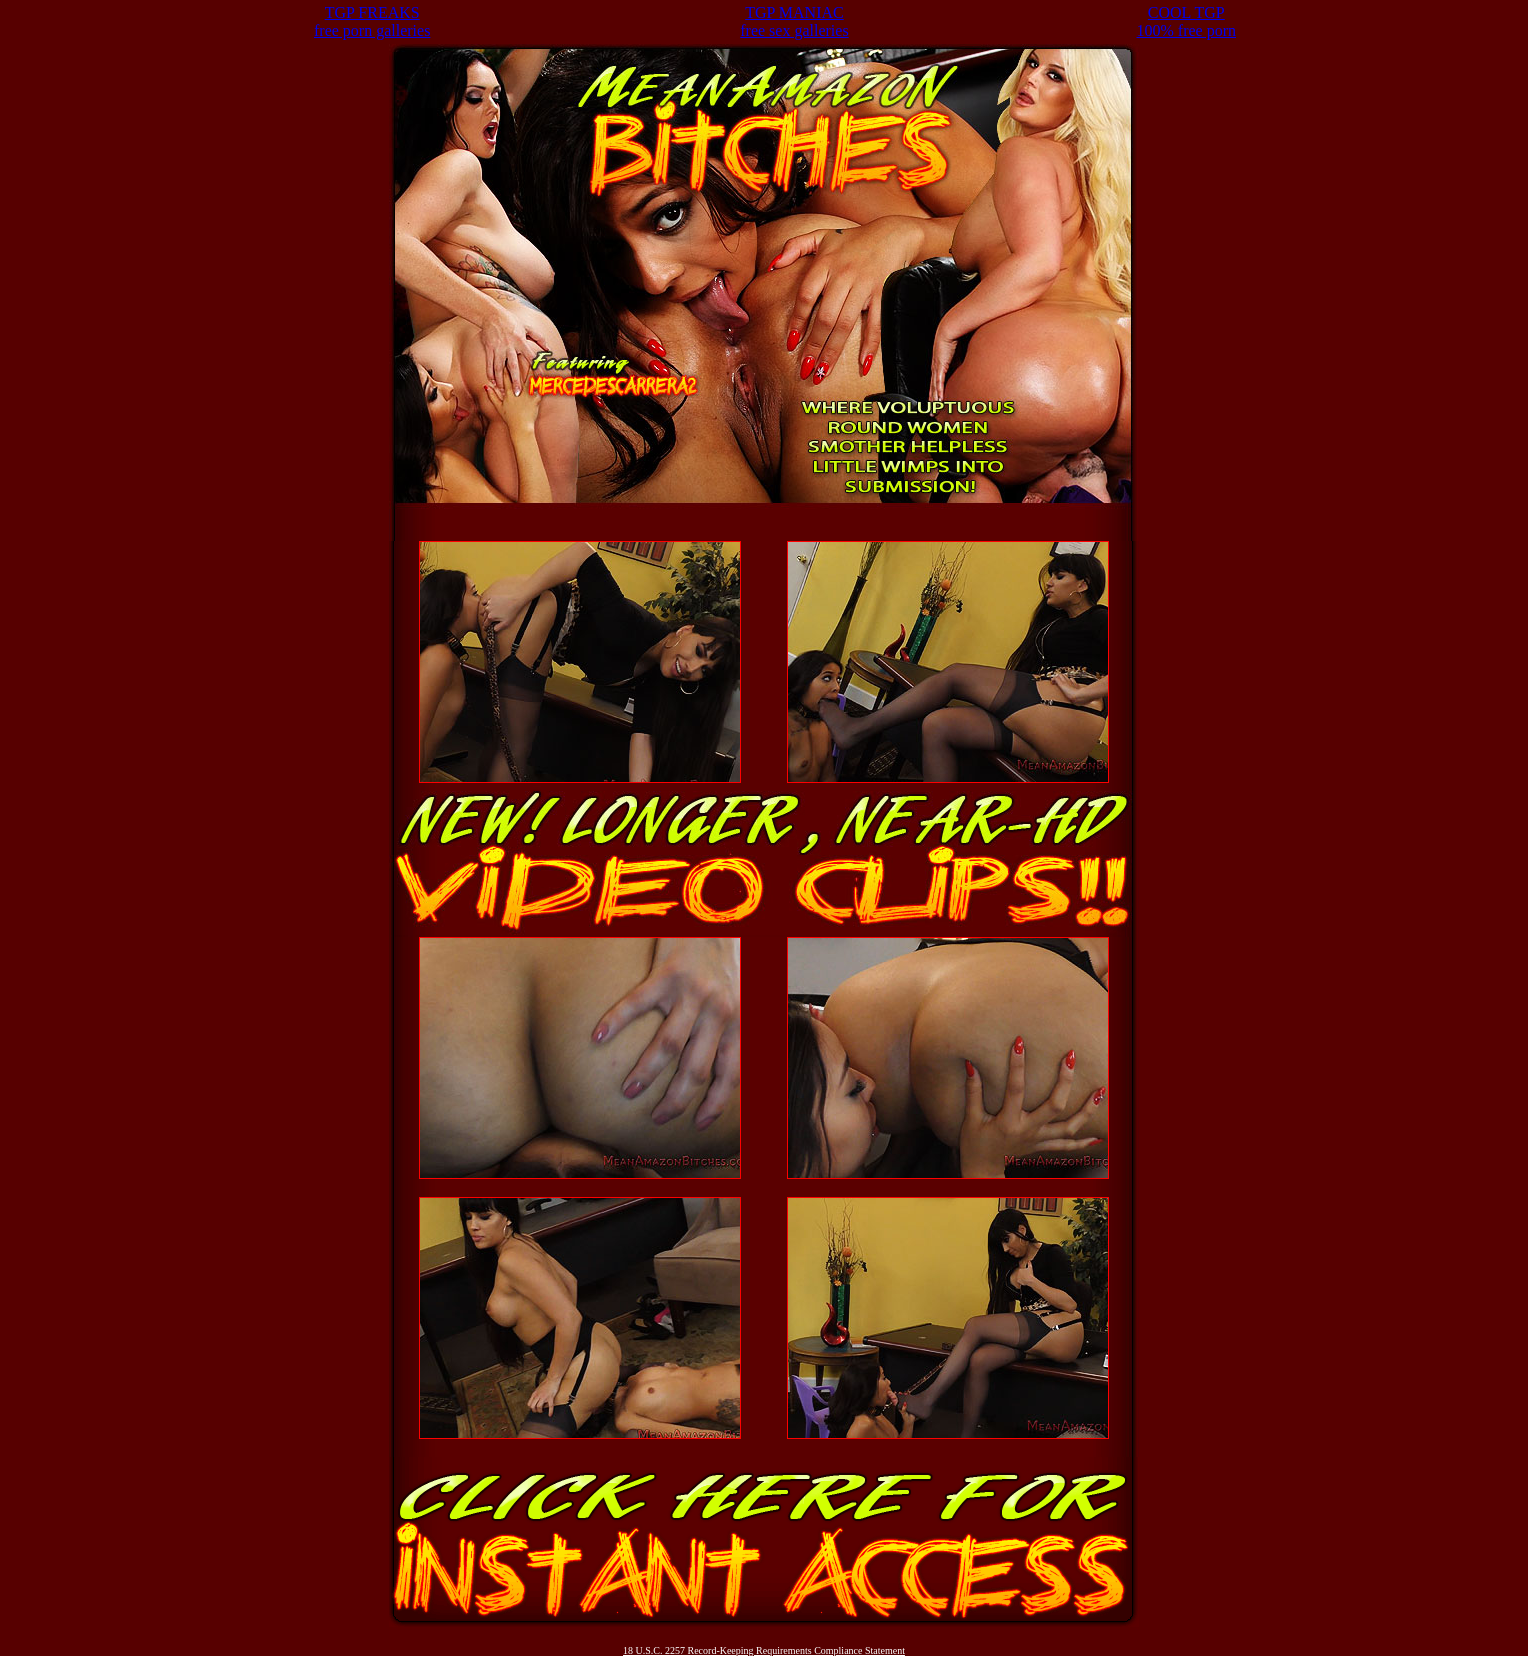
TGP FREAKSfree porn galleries (372, 21)
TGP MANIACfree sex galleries (794, 21)
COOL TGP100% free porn (1187, 21)
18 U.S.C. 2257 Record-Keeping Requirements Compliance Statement (764, 1650)
